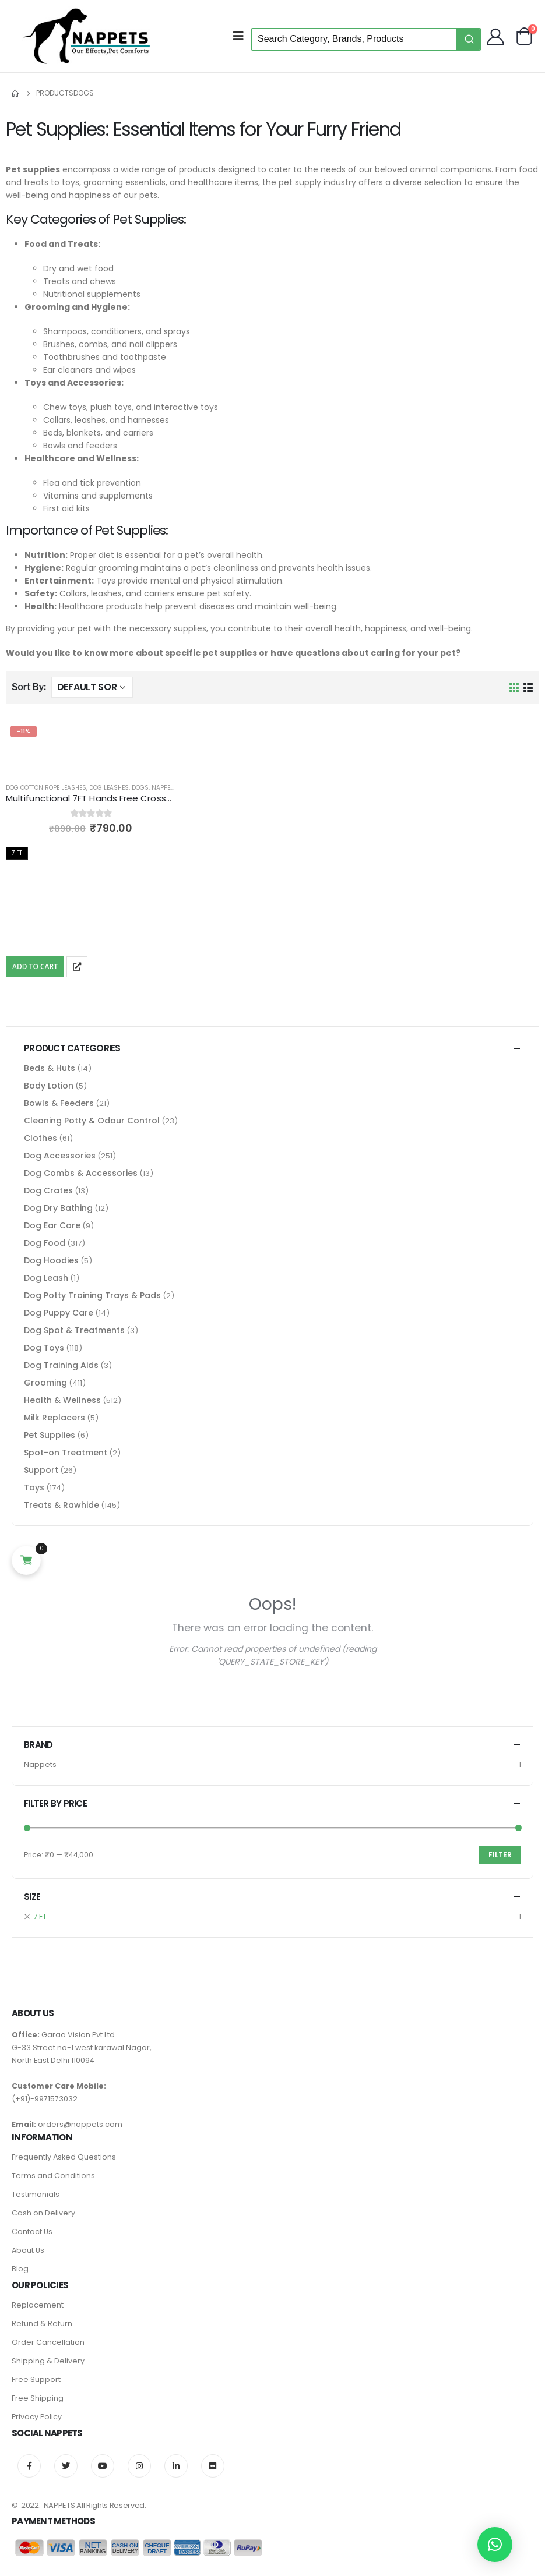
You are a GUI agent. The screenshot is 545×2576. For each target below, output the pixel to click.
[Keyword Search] (354, 39)
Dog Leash (46, 1278)
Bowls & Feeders (59, 1103)
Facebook (29, 2466)
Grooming (45, 1382)
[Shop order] (92, 687)
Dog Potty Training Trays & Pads (92, 1295)
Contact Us (32, 2231)
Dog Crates (48, 1190)
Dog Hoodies (51, 1260)
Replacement (38, 2305)
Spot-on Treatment (65, 1452)
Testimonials (35, 2194)
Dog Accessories (60, 1155)
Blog (20, 2269)
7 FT (40, 1916)
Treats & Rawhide (61, 1505)
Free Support (36, 2379)
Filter (500, 1855)
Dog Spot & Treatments (74, 1330)
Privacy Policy (37, 2417)
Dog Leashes (109, 787)
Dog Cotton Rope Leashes (46, 787)
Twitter (66, 2466)
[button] (494, 2544)
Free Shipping (38, 2398)
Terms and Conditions (53, 2176)
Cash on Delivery (43, 2213)
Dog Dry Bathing (58, 1208)
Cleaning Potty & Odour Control (92, 1120)
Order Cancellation (48, 2342)
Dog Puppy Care (58, 1313)
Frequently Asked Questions (64, 2157)
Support (41, 1470)
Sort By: (29, 686)
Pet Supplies (49, 1435)
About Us (28, 2250)
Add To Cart (35, 966)
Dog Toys (44, 1348)
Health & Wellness (62, 1400)
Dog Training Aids (61, 1365)
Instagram (139, 2466)
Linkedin (176, 2466)
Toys (34, 1487)
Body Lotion (48, 1085)
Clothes (40, 1138)
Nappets (164, 787)
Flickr (212, 2466)
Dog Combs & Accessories (81, 1173)
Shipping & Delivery (48, 2361)
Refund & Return (42, 2323)
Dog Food (44, 1243)
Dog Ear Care (52, 1225)
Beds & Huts (49, 1068)
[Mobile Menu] (242, 36)
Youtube (102, 2466)
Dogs (140, 787)
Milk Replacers (54, 1417)
